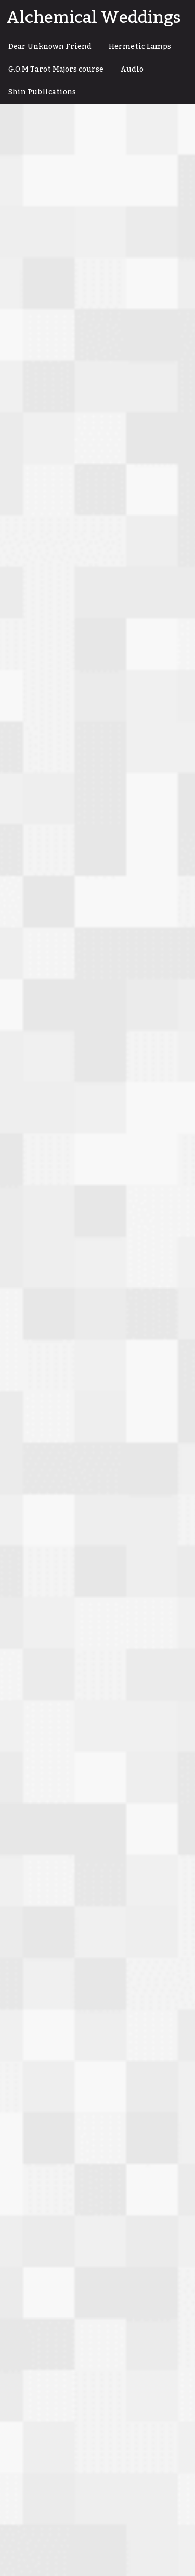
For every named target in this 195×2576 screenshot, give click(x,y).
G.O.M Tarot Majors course (55, 69)
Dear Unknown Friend (50, 46)
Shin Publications (42, 92)
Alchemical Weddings (93, 17)
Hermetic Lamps (139, 46)
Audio (132, 69)
